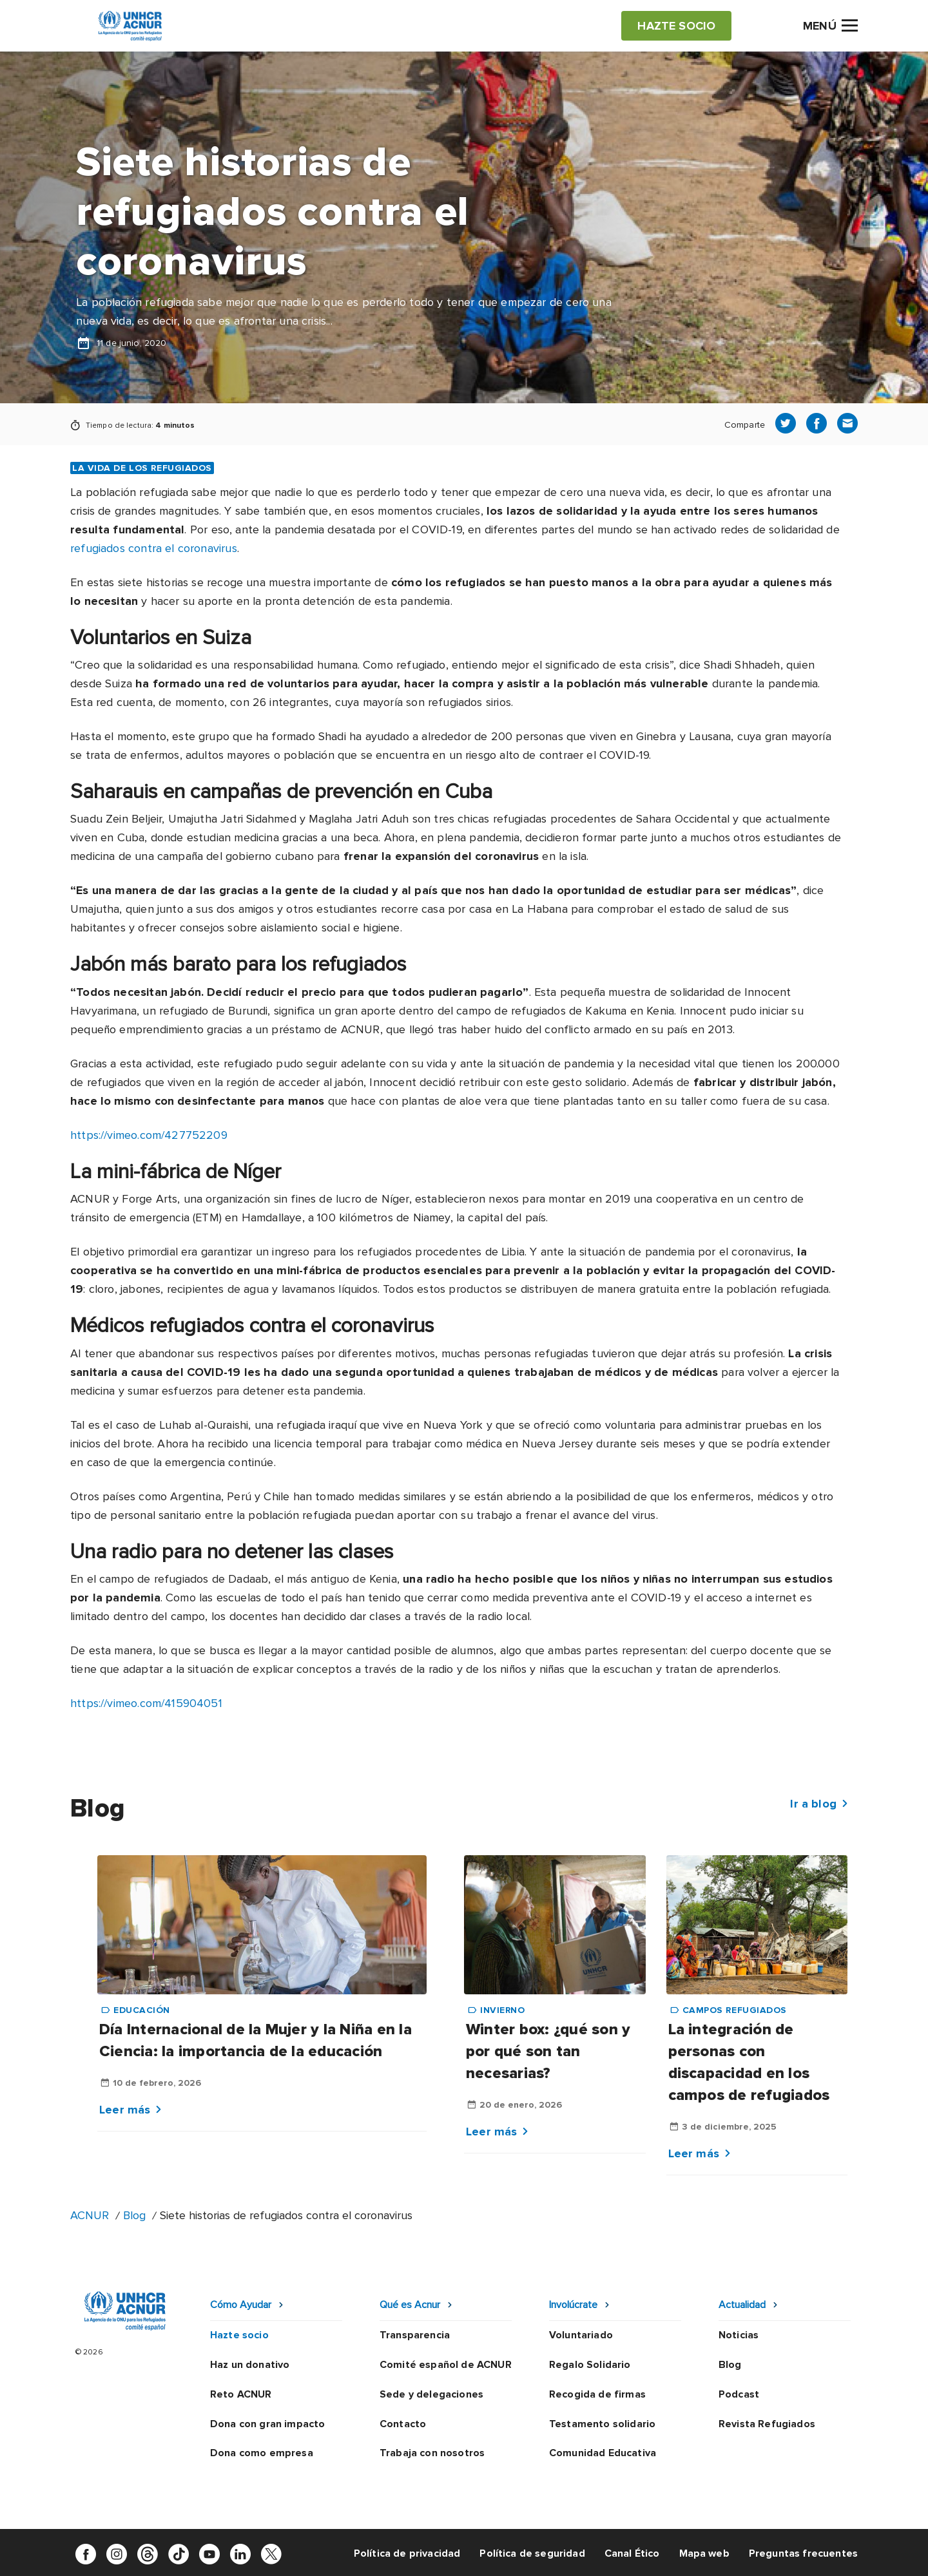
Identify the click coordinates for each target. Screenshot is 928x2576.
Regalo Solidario (590, 2364)
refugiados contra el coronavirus (153, 548)
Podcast (739, 2394)
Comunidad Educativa (602, 2453)
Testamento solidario (602, 2424)
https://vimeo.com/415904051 (146, 1703)
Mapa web (704, 2553)
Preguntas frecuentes (803, 2553)
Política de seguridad (532, 2553)
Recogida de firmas (597, 2394)
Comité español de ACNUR (446, 2364)
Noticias (739, 2335)
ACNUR (89, 2215)
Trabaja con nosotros (432, 2453)
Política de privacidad (407, 2553)
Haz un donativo (249, 2364)
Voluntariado (581, 2335)
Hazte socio (239, 2335)
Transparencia (415, 2335)
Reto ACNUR (241, 2394)
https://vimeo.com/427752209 (148, 1135)
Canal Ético (632, 2553)
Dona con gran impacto (267, 2424)
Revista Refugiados (767, 2424)
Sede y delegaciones (431, 2394)
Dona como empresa (261, 2453)
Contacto (403, 2424)
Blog (134, 2215)
